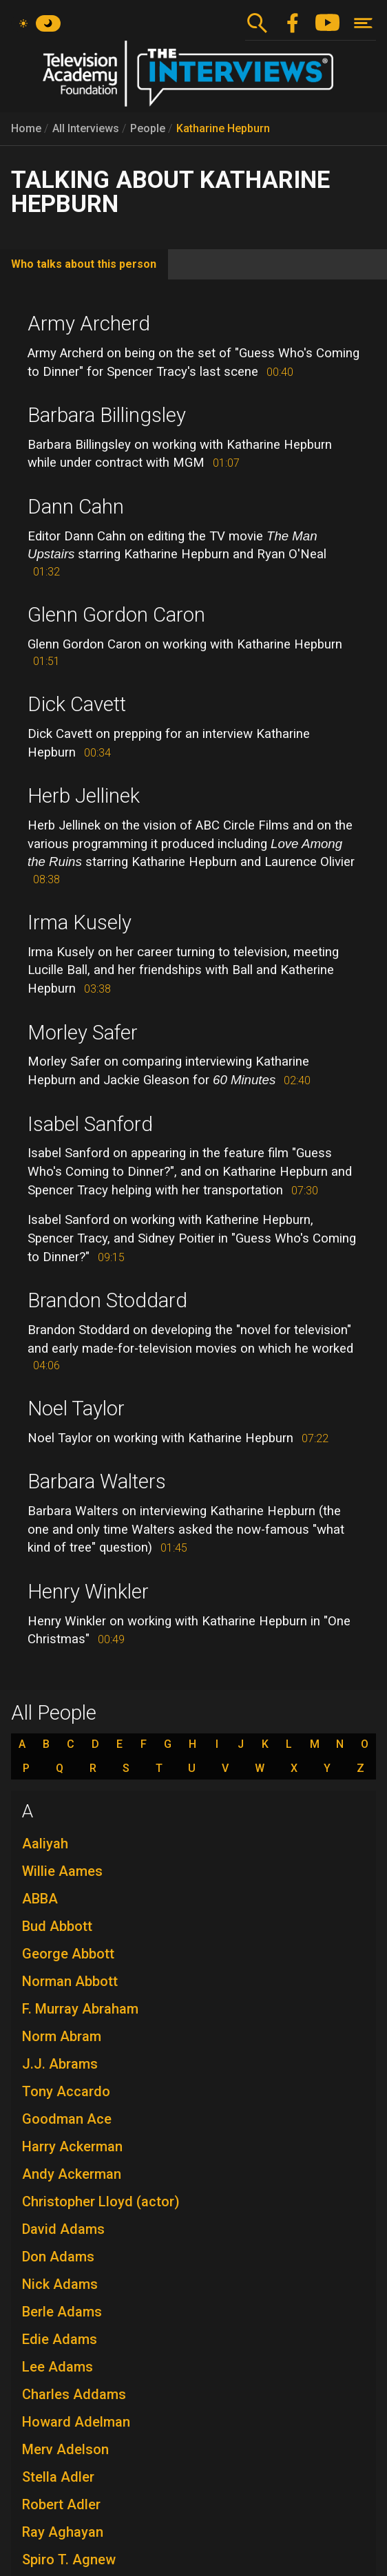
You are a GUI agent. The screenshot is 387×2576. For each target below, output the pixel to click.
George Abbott (68, 1953)
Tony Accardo (66, 2091)
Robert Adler (61, 2504)
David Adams (63, 2229)
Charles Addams (74, 2394)
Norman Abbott (70, 1981)
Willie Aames (62, 1871)
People (147, 128)
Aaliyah (45, 1843)
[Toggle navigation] (363, 23)
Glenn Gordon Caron (116, 614)
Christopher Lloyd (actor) (101, 2201)
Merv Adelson (65, 2449)
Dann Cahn (76, 506)
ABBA (40, 1898)
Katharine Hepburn (223, 128)
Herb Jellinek (84, 795)
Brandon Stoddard (107, 1300)
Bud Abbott (57, 1926)
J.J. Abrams (60, 2064)
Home (26, 128)
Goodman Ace (67, 2119)
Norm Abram (61, 2036)
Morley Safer (83, 1032)
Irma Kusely (80, 922)
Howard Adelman (76, 2422)
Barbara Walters (97, 1481)
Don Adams (58, 2256)
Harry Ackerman (72, 2146)
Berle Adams (62, 2311)
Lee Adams (57, 2366)
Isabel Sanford (90, 1124)
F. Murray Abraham (80, 2008)
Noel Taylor (76, 1408)
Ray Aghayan (62, 2532)
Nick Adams (60, 2284)
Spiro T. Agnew (69, 2559)
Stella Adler (58, 2477)
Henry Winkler (88, 1591)
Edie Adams (59, 2339)
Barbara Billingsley (107, 415)
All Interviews (85, 128)
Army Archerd (89, 323)
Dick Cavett (77, 704)
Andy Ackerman (71, 2174)
